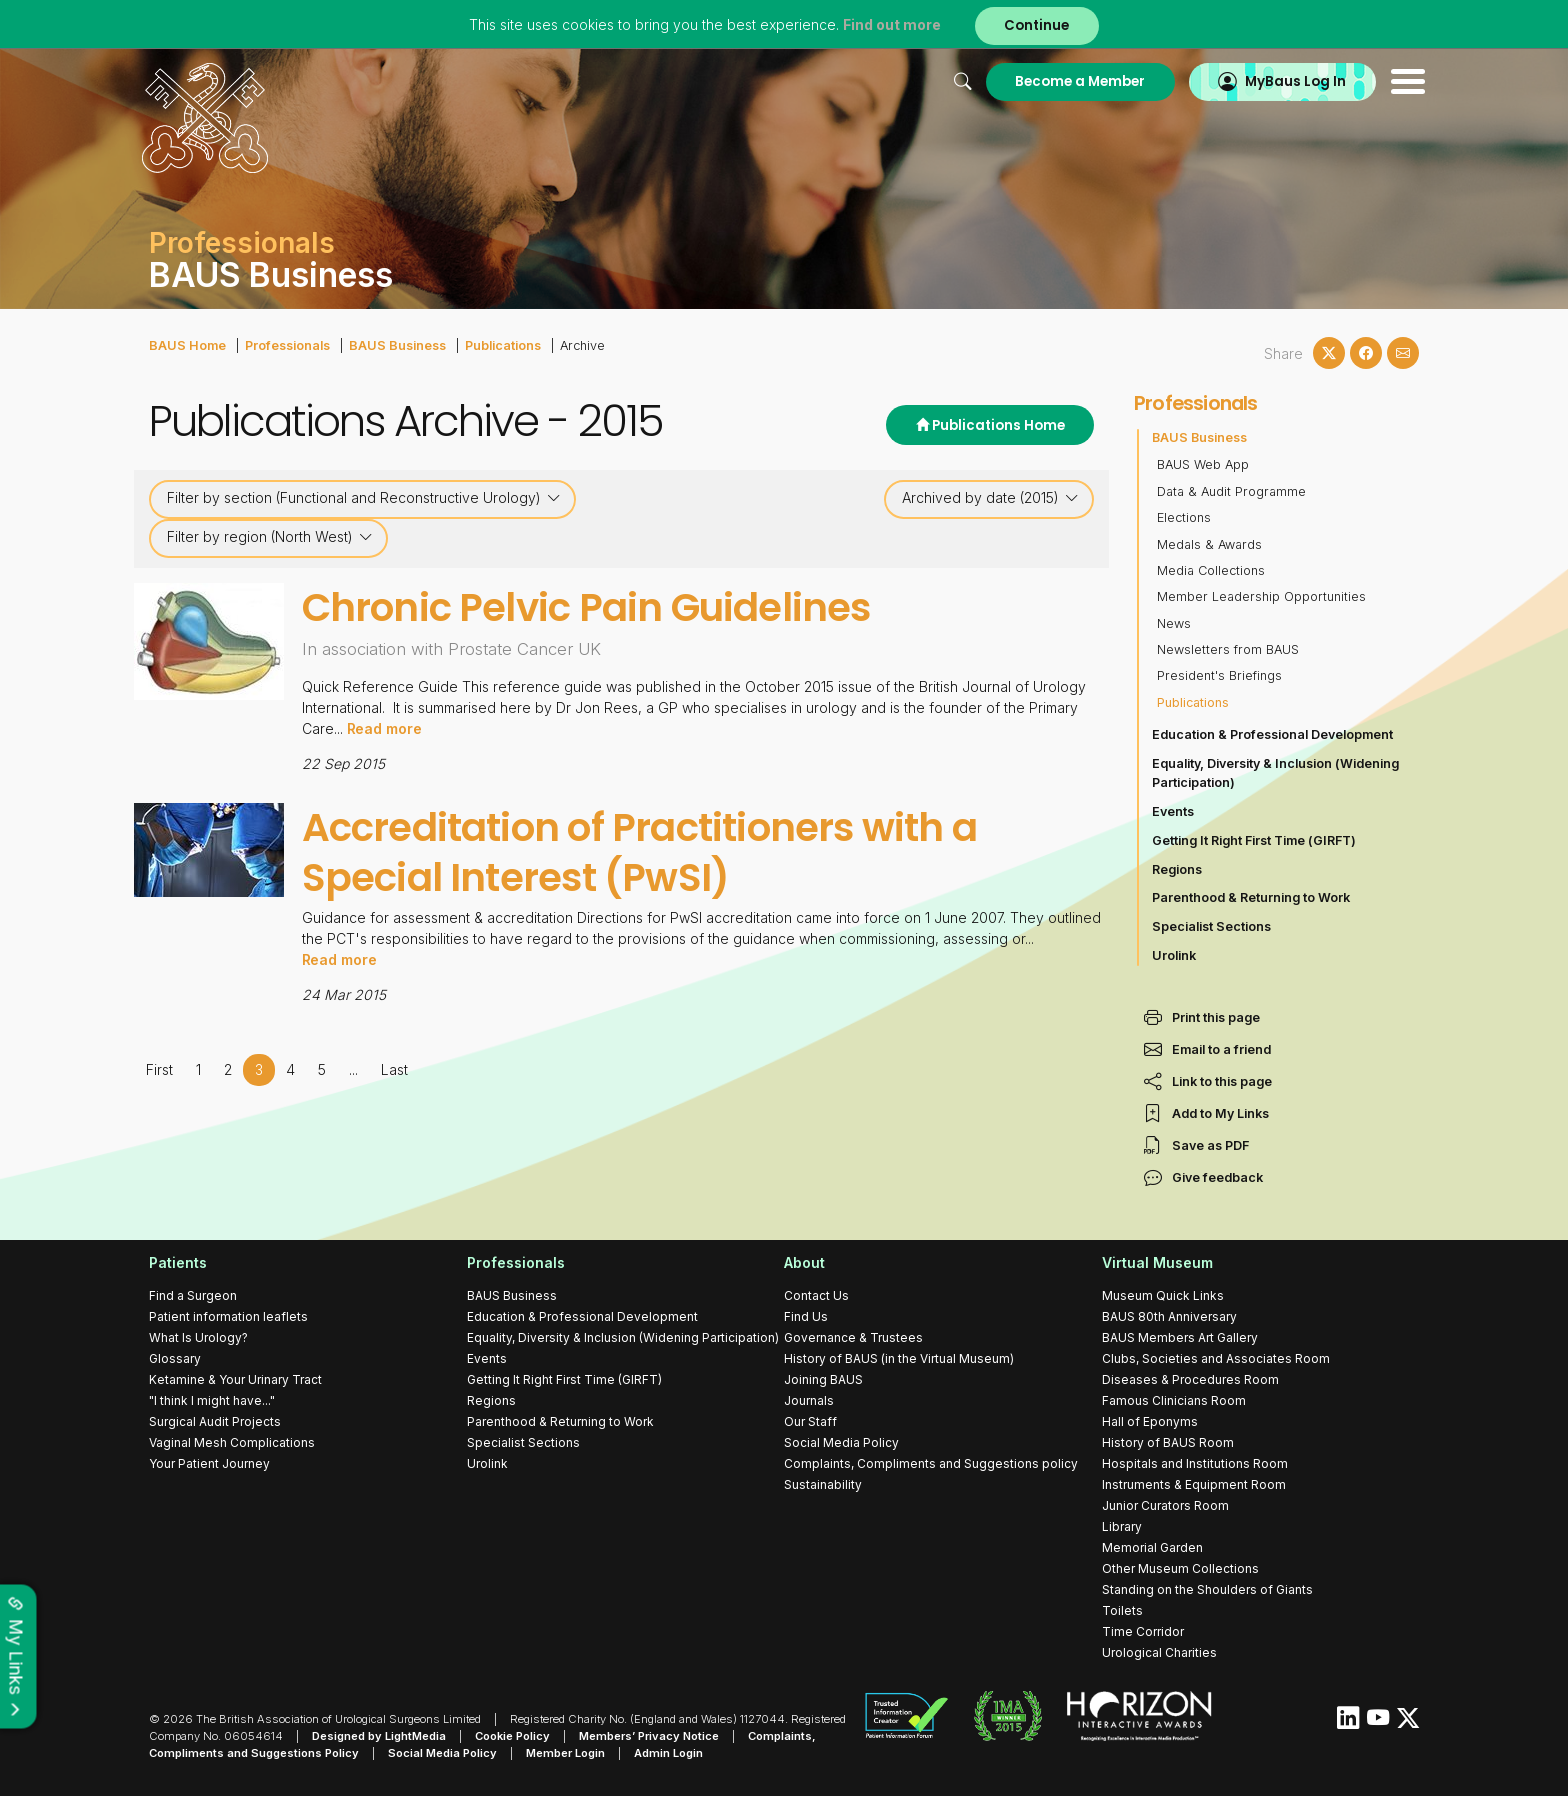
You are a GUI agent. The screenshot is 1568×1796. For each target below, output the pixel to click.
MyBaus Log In (1288, 81)
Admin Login (668, 1753)
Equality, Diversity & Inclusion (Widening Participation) (1275, 773)
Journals (809, 1400)
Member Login (565, 1753)
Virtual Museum (1157, 1262)
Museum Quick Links (1163, 1295)
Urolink (1174, 955)
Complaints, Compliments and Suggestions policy (931, 1463)
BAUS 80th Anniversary (1169, 1316)
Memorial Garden (1152, 1547)
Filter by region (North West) (270, 537)
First (159, 1068)
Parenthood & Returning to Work (1251, 897)
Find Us (806, 1316)
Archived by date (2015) (990, 498)
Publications (500, 345)
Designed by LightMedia (379, 1736)
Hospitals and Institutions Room (1195, 1463)
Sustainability (823, 1484)
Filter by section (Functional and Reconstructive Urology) (364, 498)
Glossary (175, 1358)
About (804, 1262)
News (1174, 623)
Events (1173, 811)
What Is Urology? (198, 1337)
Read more (385, 728)
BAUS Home (187, 345)
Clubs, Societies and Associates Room (1216, 1358)
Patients (178, 1262)
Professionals (286, 345)
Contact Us (816, 1295)
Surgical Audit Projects (215, 1421)
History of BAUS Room (1168, 1442)
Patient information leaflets (228, 1316)
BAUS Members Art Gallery (1180, 1337)
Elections (1184, 517)
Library (1122, 1526)
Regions (1177, 869)
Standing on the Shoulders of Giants (1207, 1589)
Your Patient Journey (209, 1463)
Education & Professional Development (1272, 734)
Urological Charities (1159, 1652)
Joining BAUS (823, 1379)
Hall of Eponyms (1150, 1421)
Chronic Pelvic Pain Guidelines (588, 607)
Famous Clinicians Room (1174, 1400)
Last (393, 1068)
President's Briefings (1219, 675)
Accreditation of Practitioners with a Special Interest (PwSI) (641, 852)
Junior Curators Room (1165, 1505)
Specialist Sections (1211, 926)
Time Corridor (1143, 1631)
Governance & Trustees (853, 1337)
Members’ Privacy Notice (649, 1736)
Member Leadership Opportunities (1261, 596)
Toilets (1122, 1610)
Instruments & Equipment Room (1194, 1484)
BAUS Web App (1203, 464)
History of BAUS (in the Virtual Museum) (899, 1358)
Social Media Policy (841, 1442)
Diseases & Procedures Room (1190, 1379)
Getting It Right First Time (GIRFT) (1254, 840)
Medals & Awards (1209, 544)
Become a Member (1072, 81)
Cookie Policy (512, 1736)
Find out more (892, 24)
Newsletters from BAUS (1228, 649)
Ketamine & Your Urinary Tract (235, 1379)
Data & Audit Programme (1231, 491)
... (352, 1068)
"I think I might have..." (212, 1400)
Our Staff (810, 1421)
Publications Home (989, 425)
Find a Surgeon (193, 1295)
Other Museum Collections (1180, 1568)
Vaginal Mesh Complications (232, 1442)
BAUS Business (395, 345)
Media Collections (1211, 570)
